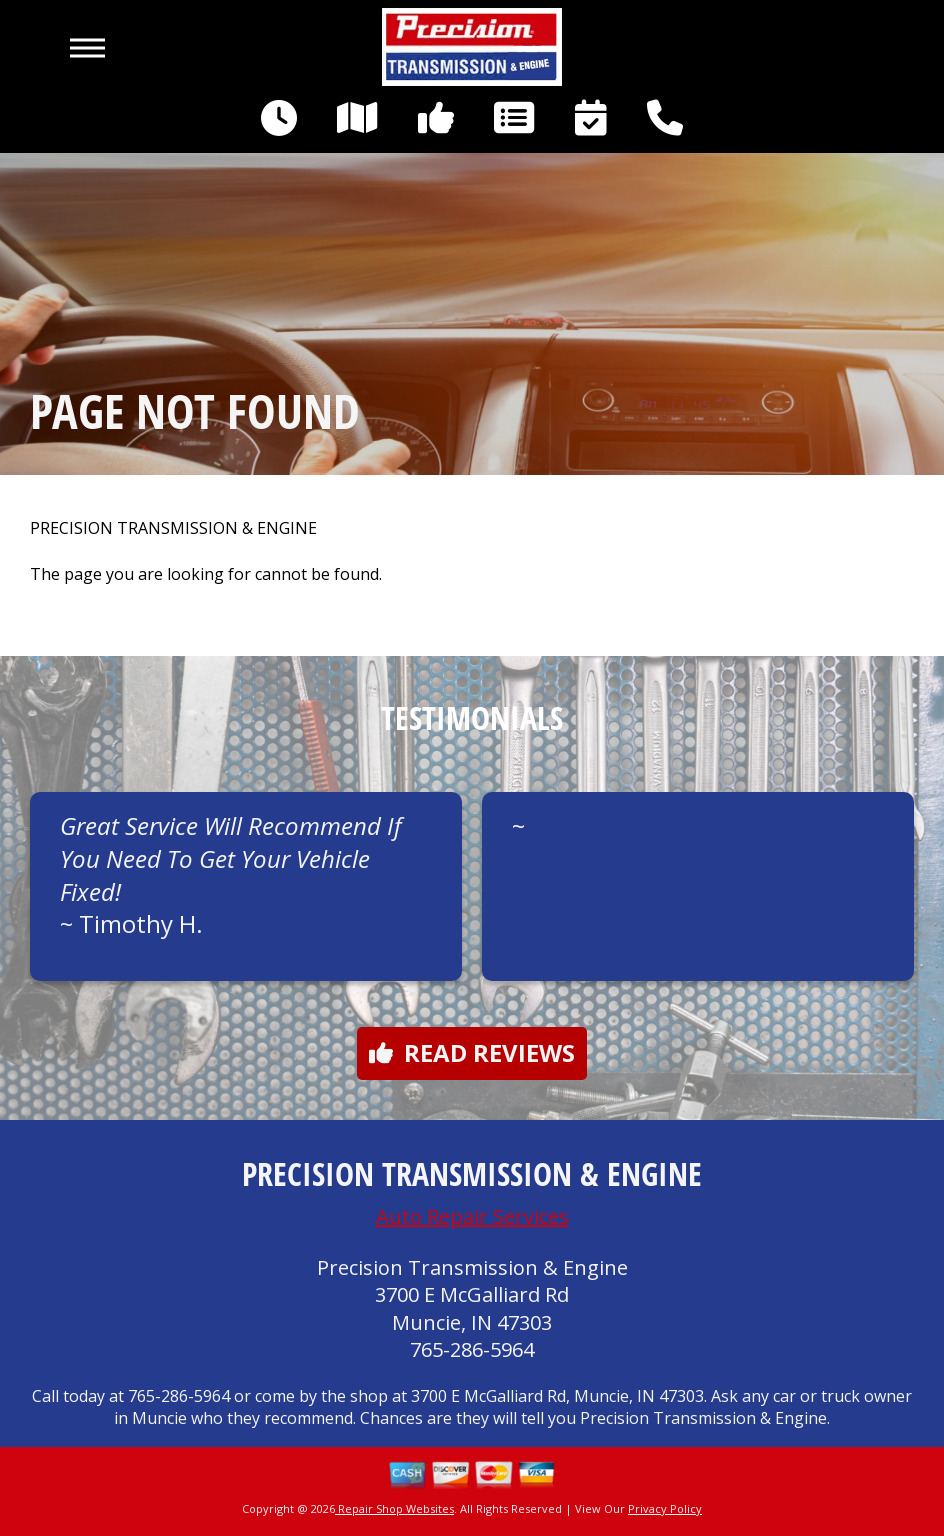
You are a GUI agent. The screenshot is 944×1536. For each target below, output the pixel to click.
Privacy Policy (665, 1508)
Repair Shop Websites (394, 1508)
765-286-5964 (472, 1349)
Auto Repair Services (472, 1216)
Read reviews (472, 1052)
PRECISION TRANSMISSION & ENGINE (173, 528)
